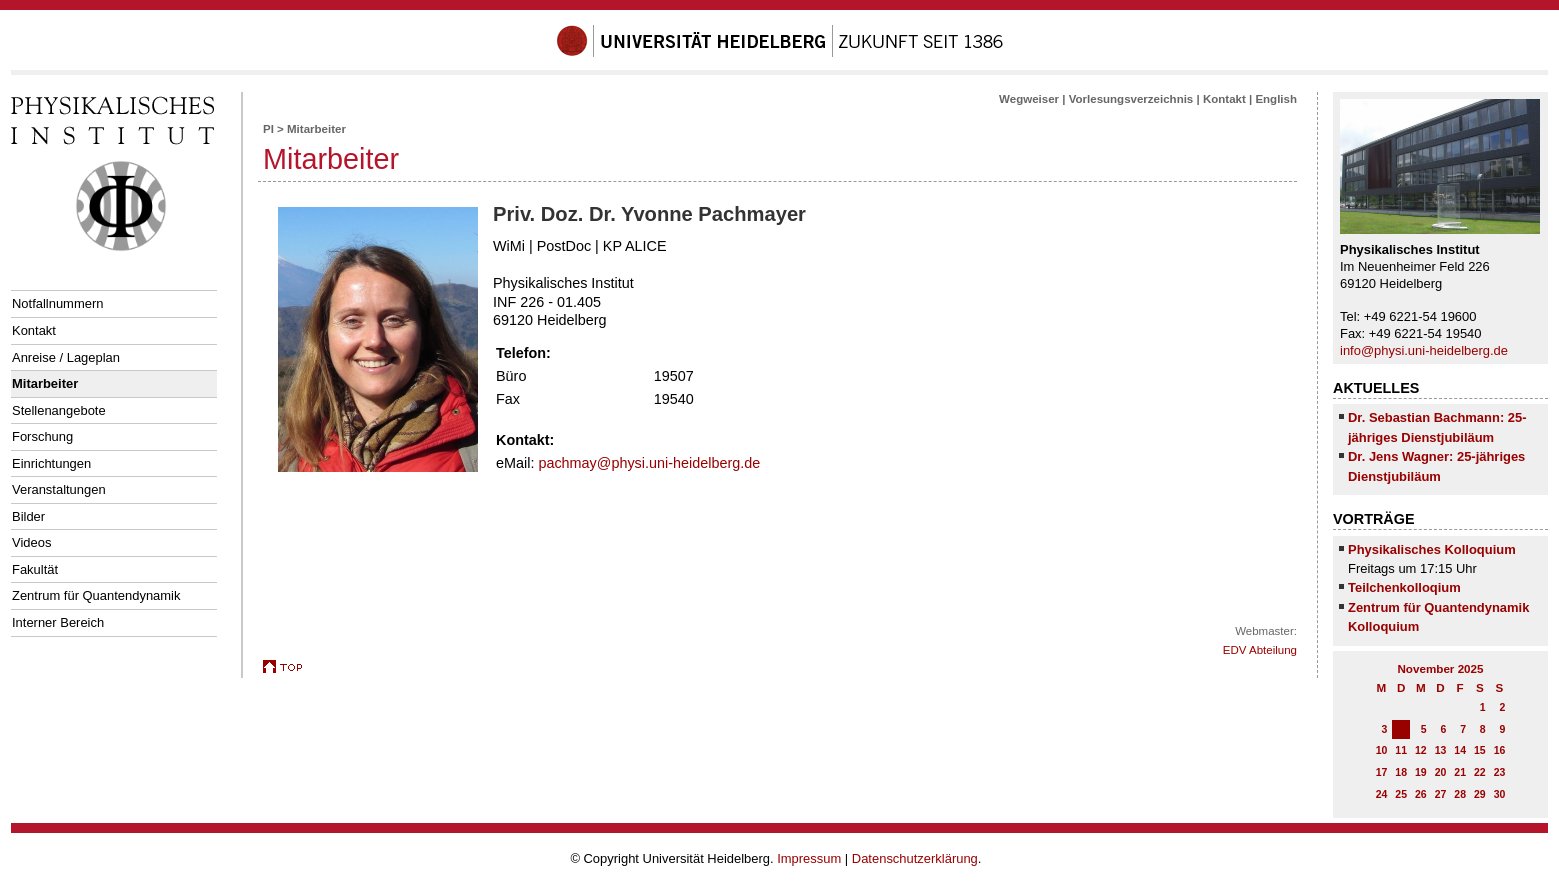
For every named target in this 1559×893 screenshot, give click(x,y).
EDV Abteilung (1260, 650)
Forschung (42, 436)
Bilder (28, 516)
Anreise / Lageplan (66, 357)
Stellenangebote (59, 410)
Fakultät (35, 569)
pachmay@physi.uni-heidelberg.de (649, 463)
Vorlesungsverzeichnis (1131, 99)
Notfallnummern (57, 303)
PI (268, 129)
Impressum (809, 858)
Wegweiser (1029, 99)
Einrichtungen (51, 463)
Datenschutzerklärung (915, 858)
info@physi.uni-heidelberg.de (1424, 350)
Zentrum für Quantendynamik (96, 595)
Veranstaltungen (59, 489)
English (1276, 99)
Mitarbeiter (45, 383)
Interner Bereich (58, 622)
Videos (31, 542)
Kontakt (34, 330)
